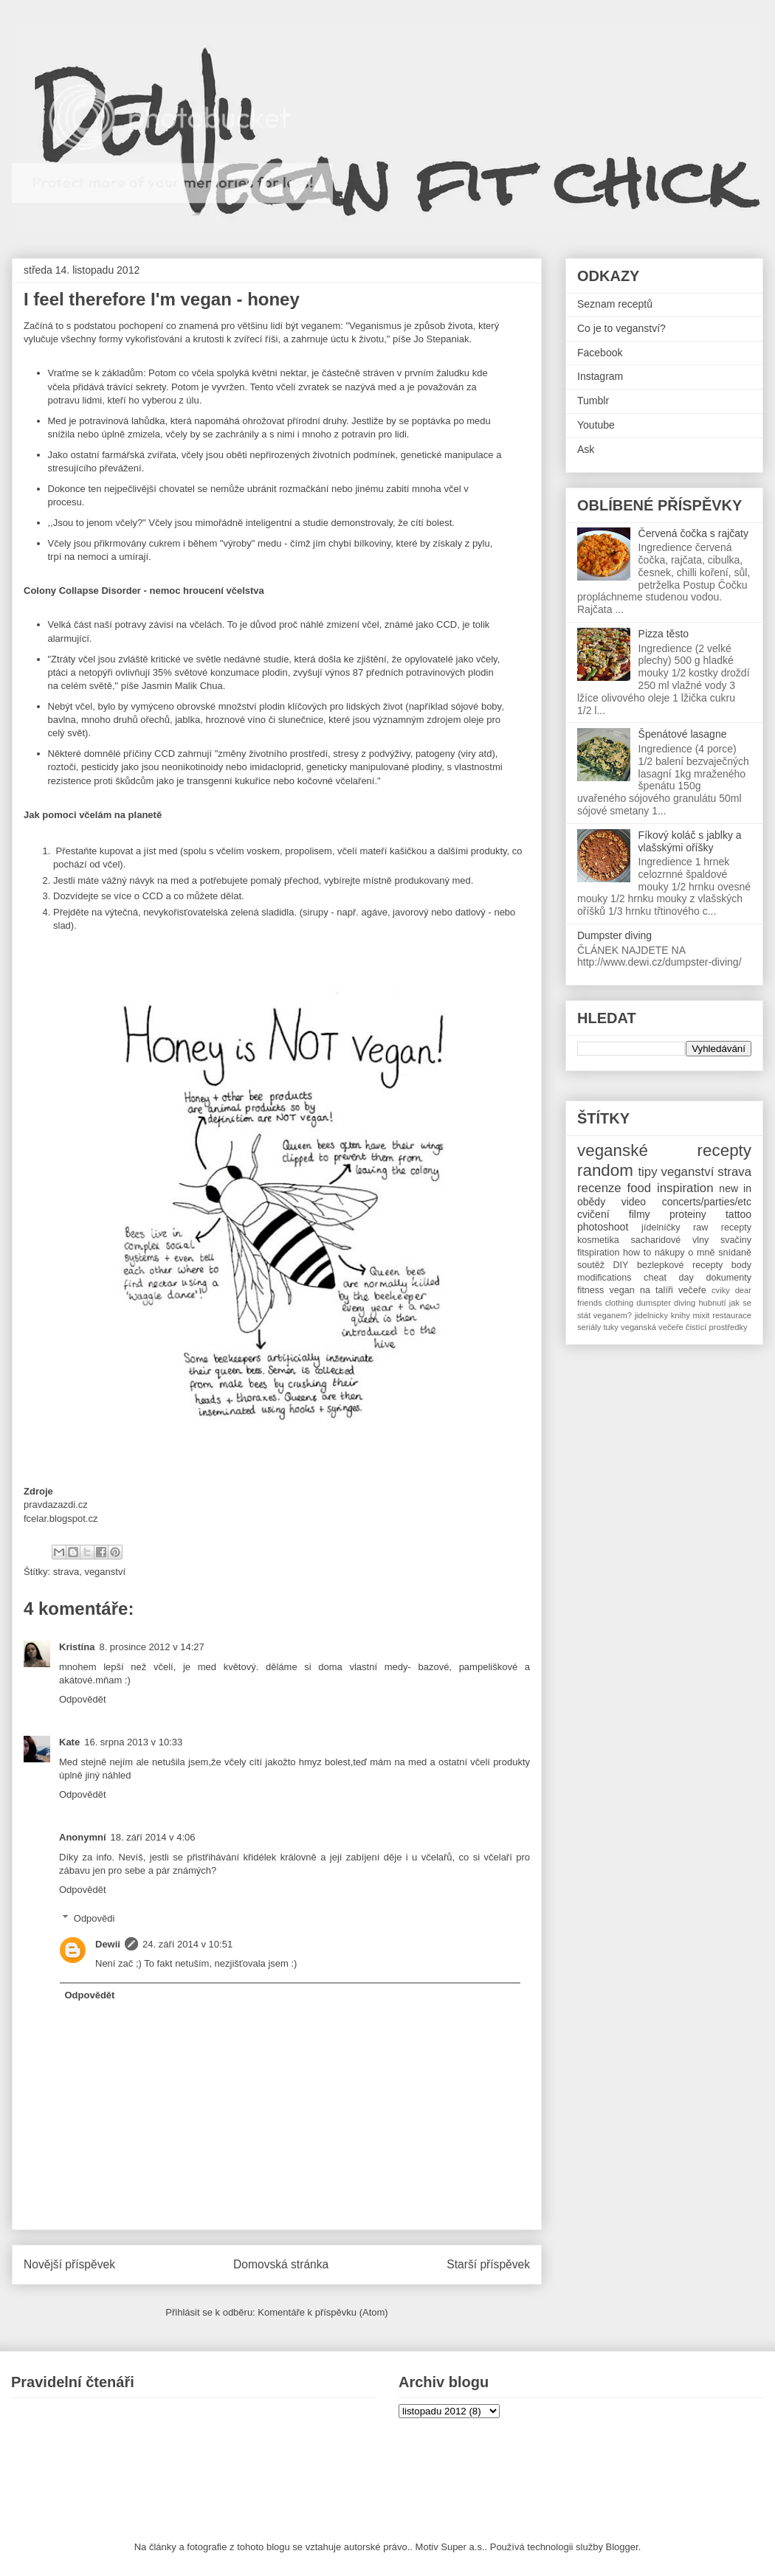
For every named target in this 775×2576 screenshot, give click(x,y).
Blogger (622, 2546)
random (605, 1170)
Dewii (107, 1944)
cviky (721, 1290)
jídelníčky (661, 1227)
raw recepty (722, 1227)
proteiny (687, 1214)
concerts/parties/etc (706, 1202)
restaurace (731, 1315)
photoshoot (602, 1227)
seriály (589, 1327)
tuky (611, 1327)
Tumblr (593, 400)
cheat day (669, 1278)
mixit (700, 1315)
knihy (680, 1315)
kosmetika (598, 1240)
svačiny (735, 1240)
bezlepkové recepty (680, 1265)
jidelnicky (651, 1315)
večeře (692, 1290)
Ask (585, 449)
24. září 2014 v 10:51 (187, 1944)
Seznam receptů (614, 304)
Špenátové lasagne (682, 734)
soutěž (590, 1265)
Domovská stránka (280, 2264)
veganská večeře (652, 1327)
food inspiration (670, 1188)
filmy (639, 1214)
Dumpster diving (614, 935)
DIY (621, 1265)
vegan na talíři (641, 1290)
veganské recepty (664, 1150)
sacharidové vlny (669, 1240)
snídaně (734, 1252)
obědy (591, 1202)
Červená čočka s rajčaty (693, 533)
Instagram (600, 376)
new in (735, 1188)
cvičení (593, 1214)
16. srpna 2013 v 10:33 (133, 1742)
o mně (701, 1252)
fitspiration (598, 1252)
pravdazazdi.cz (56, 1504)
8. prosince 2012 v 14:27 (151, 1646)
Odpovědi (94, 1917)
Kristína (76, 1646)
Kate (69, 1742)
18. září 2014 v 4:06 (153, 1837)
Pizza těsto (663, 634)
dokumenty (728, 1278)
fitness (590, 1290)
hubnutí (712, 1302)
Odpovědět (82, 1699)
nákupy (670, 1252)
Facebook (599, 353)
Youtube (596, 425)
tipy (647, 1172)
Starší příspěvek (488, 2264)
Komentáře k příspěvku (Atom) (323, 2312)
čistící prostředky (717, 1327)
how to (637, 1252)
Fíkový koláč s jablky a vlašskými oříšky (690, 841)
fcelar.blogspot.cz (60, 1518)
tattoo (738, 1214)
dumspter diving (665, 1302)
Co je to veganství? (621, 328)
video (633, 1202)
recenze (599, 1188)
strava (66, 1571)
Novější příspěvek (69, 2264)
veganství (104, 1571)
